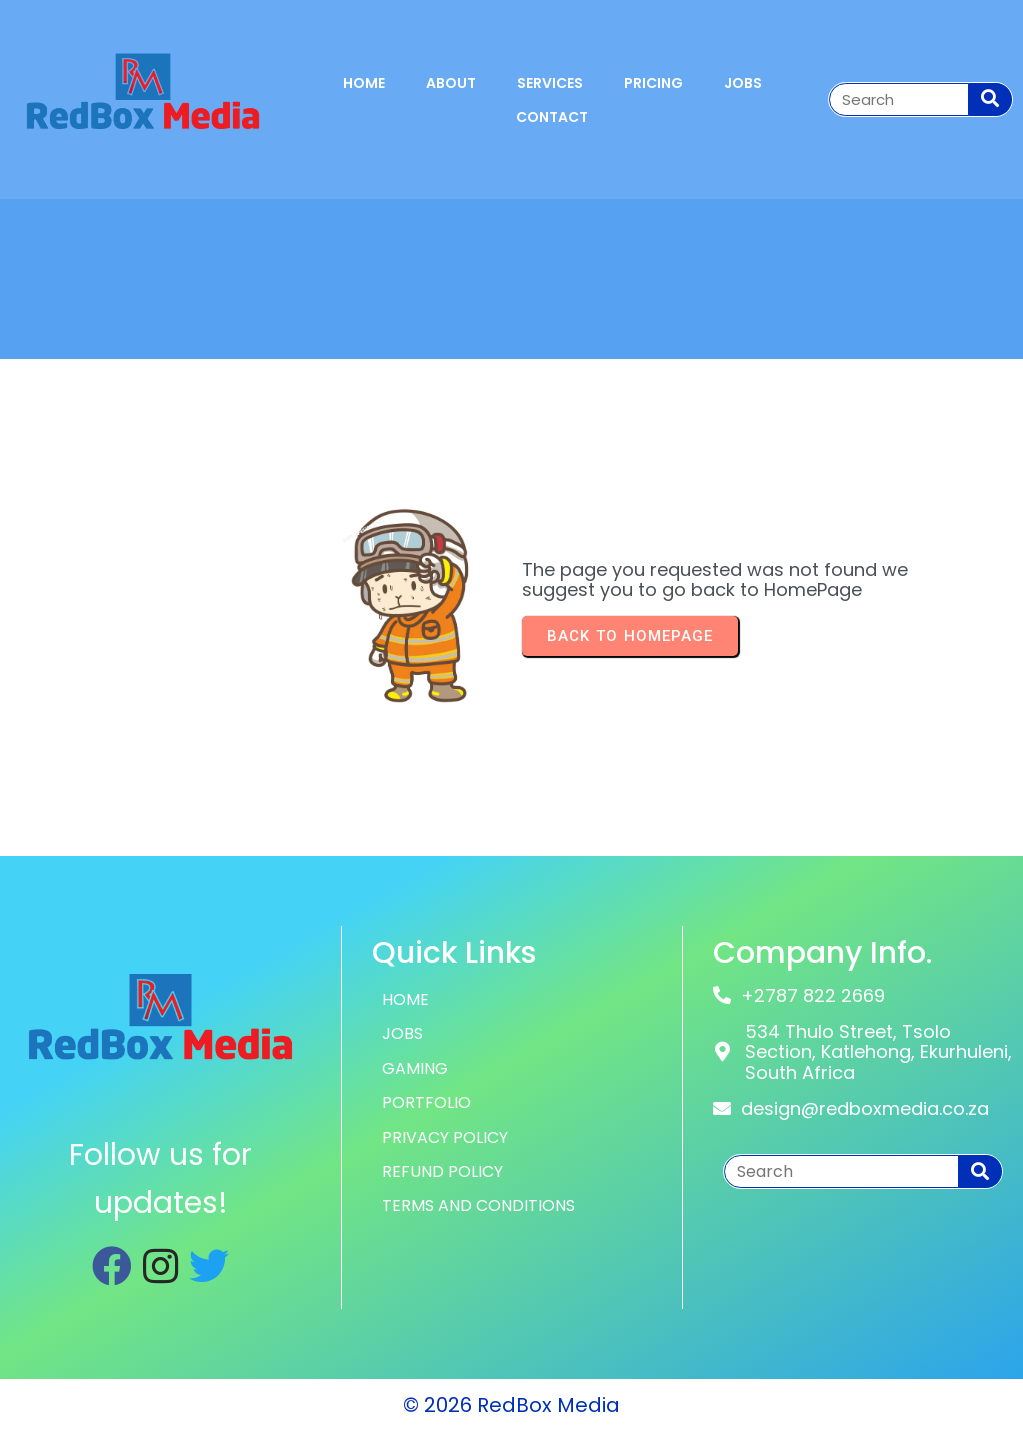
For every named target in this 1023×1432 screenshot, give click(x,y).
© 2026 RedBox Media (511, 1405)
